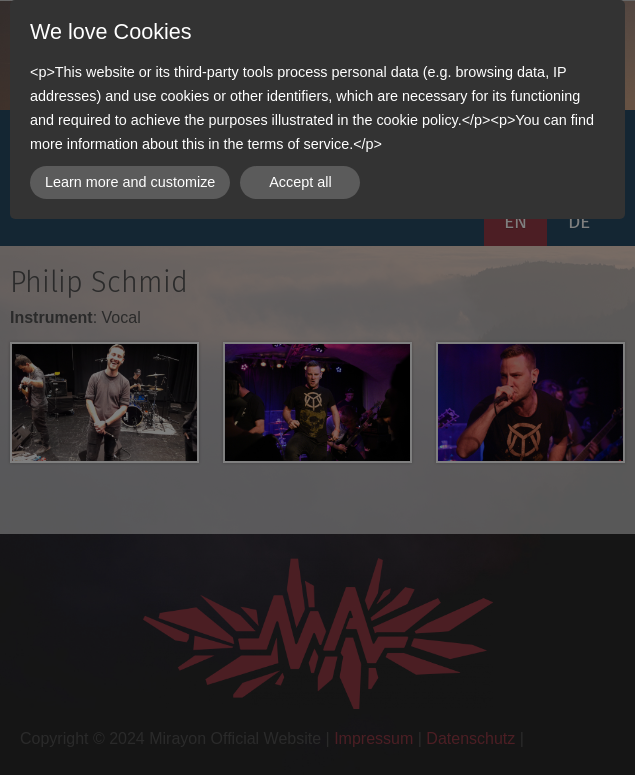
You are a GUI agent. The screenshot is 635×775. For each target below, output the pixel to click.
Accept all (300, 182)
